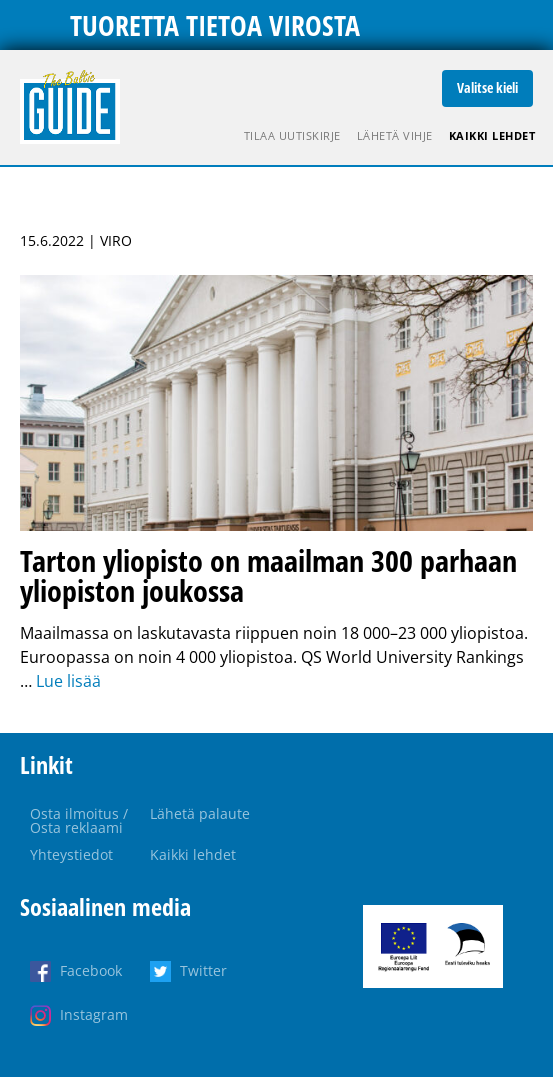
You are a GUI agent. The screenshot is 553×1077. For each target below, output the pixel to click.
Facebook (91, 970)
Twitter (203, 970)
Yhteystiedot (71, 854)
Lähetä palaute (200, 813)
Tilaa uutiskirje (292, 135)
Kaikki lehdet (492, 135)
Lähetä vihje (395, 135)
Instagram (94, 1014)
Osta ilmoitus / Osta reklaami (79, 820)
